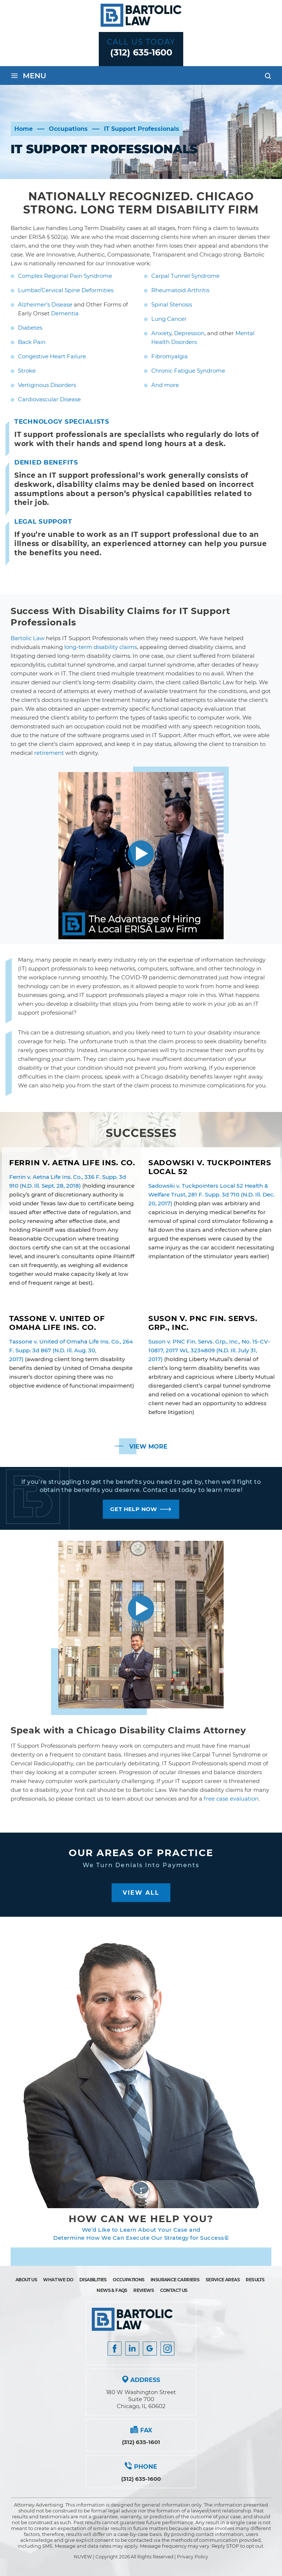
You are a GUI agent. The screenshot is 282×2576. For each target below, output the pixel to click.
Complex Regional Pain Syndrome (65, 275)
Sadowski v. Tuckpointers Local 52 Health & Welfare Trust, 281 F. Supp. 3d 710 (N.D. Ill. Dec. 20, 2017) (211, 1194)
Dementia (65, 313)
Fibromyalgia (169, 356)
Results (255, 2279)
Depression (189, 333)
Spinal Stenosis (171, 304)
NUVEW (83, 2556)
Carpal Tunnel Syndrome (185, 275)
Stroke (27, 370)
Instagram (167, 2349)
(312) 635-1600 (141, 52)
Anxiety (161, 333)
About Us (26, 2279)
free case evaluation (231, 1798)
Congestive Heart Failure (52, 356)
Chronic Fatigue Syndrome (188, 370)
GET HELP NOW (133, 1509)
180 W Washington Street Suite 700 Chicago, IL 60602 (141, 2399)
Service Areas (223, 2279)
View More (148, 1446)
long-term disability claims (100, 646)
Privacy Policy (192, 2556)
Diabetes (30, 327)
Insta (132, 2349)
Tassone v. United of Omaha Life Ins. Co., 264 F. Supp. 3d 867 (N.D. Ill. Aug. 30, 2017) (71, 1350)
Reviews (143, 2290)
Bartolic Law (27, 638)
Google (150, 2349)
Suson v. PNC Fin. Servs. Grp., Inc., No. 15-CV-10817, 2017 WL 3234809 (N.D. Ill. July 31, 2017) (209, 1350)
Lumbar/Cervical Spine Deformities (65, 290)
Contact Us (174, 2290)
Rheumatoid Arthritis (180, 290)
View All (141, 1892)
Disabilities (93, 2279)
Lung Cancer (169, 318)
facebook (115, 2349)
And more (165, 384)
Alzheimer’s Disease (45, 304)
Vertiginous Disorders (47, 384)
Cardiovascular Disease (49, 399)
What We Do (58, 2279)
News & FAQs (112, 2290)
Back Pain (32, 341)
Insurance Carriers (175, 2279)
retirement (49, 752)
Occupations (128, 2279)
